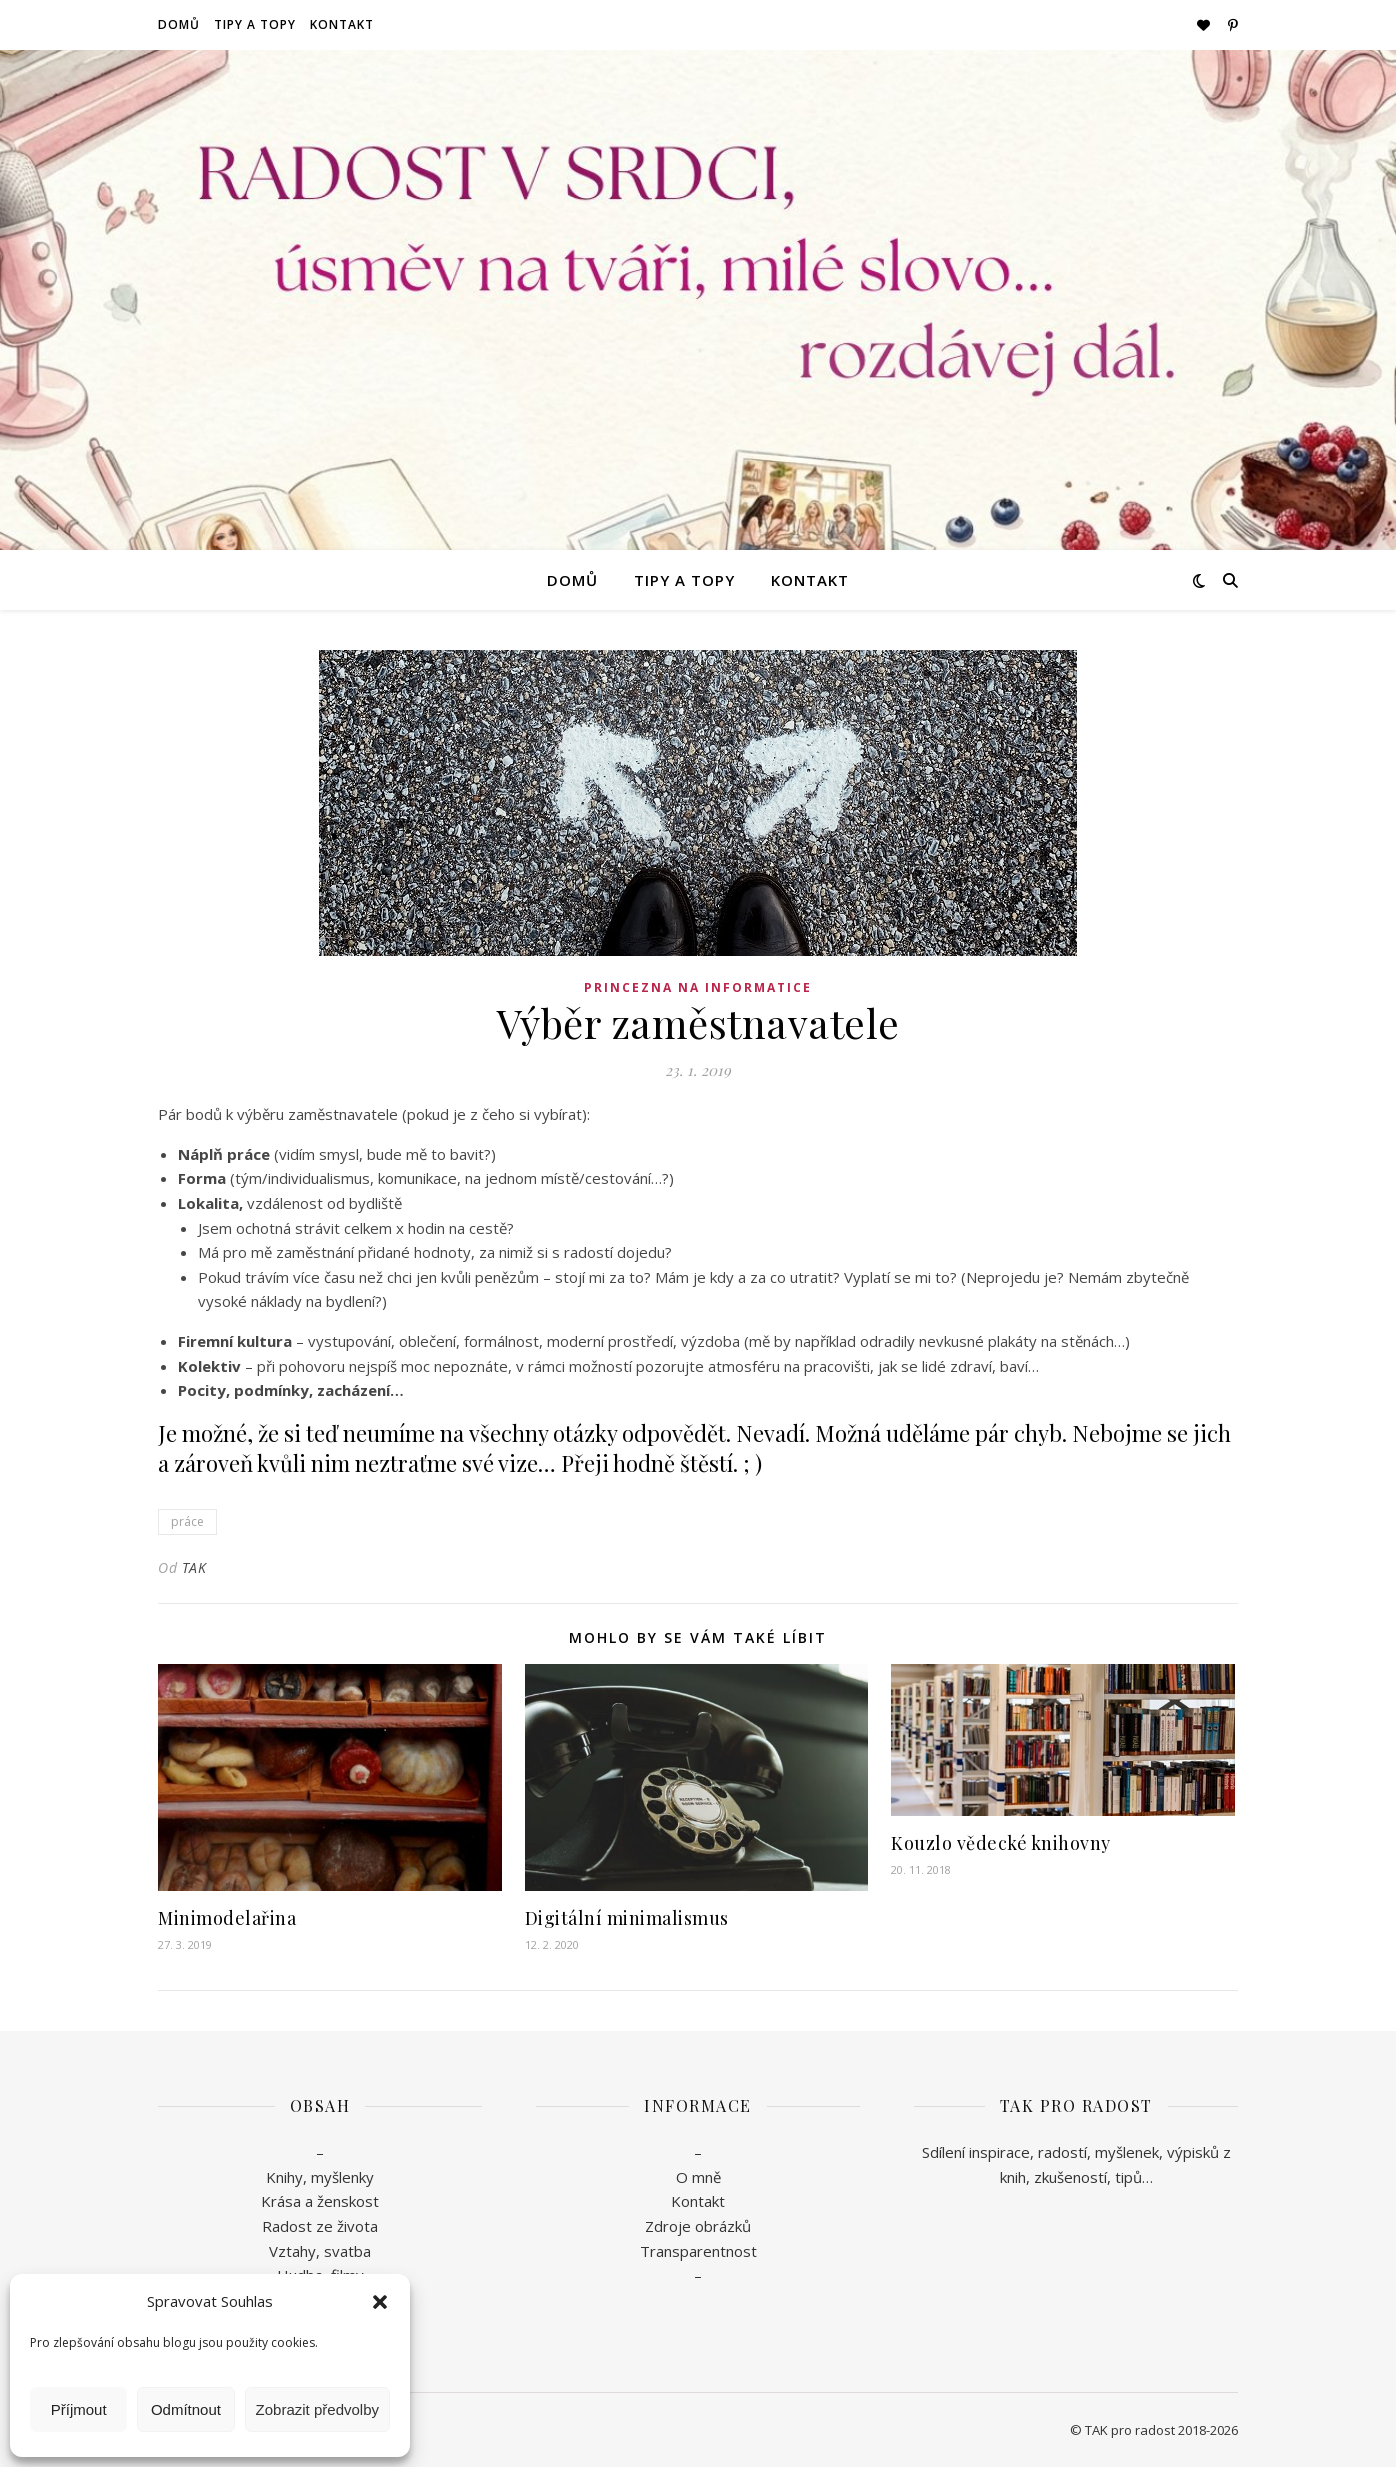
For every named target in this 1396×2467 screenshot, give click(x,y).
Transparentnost (698, 2251)
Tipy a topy (255, 24)
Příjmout (79, 2409)
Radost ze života (320, 2226)
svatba (347, 2251)
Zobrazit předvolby (317, 2409)
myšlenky (340, 2177)
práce (187, 1521)
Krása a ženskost (320, 2201)
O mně (698, 2177)
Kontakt (342, 24)
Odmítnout (186, 2409)
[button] (380, 2302)
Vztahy (292, 2251)
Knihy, (286, 2177)
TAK (194, 1567)
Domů (179, 24)
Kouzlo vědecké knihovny (1001, 1843)
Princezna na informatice (698, 987)
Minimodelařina (227, 1918)
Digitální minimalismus (627, 1918)
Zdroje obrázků (698, 2226)
